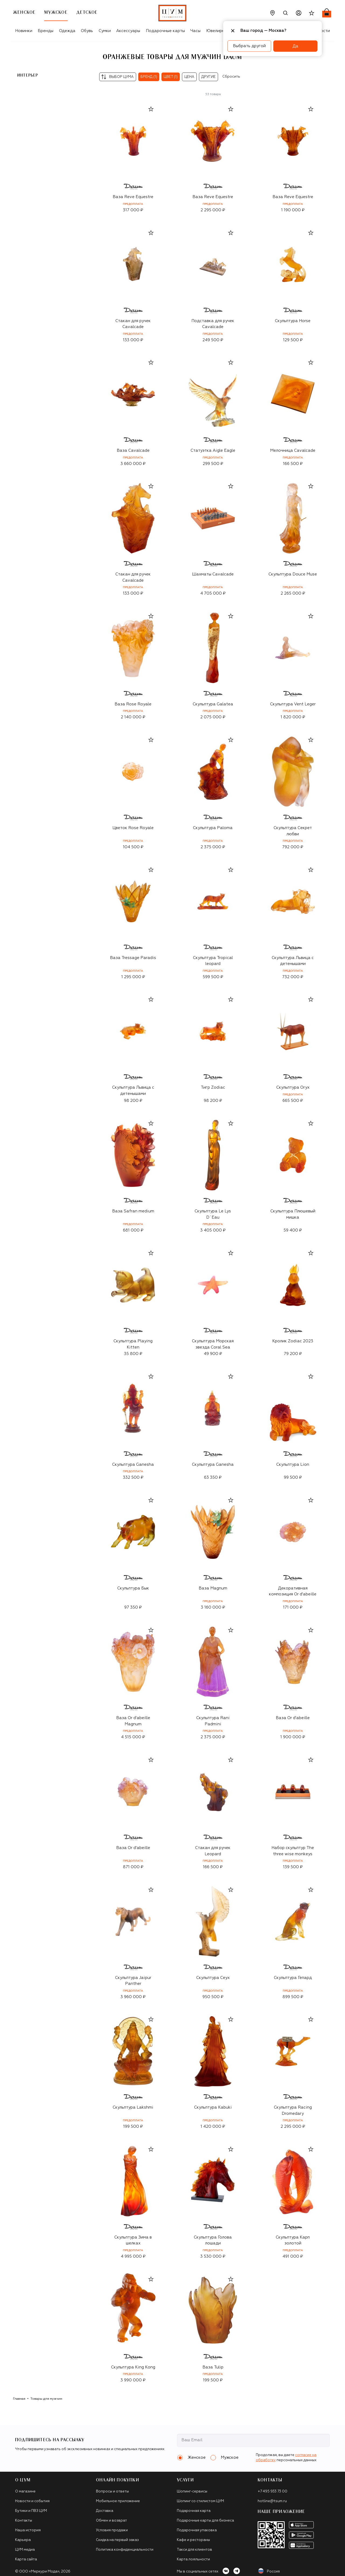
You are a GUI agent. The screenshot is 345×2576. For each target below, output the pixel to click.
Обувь (87, 31)
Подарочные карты (165, 31)
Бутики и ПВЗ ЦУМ (31, 2511)
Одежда (67, 31)
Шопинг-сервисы (192, 2491)
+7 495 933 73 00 (272, 2491)
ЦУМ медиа (25, 2549)
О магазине (25, 2491)
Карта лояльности (193, 2559)
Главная (19, 2399)
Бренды (45, 31)
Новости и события (32, 2501)
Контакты (23, 2520)
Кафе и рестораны (193, 2540)
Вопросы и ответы (112, 2491)
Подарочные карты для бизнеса (205, 2520)
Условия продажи (112, 2530)
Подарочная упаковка (197, 2530)
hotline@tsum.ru (272, 2501)
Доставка (104, 2511)
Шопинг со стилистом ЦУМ (200, 2501)
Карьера (23, 2540)
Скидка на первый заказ (117, 2540)
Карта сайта (26, 2559)
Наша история (28, 2530)
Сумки (105, 31)
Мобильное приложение (118, 2501)
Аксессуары (128, 31)
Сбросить (231, 76)
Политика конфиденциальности (124, 2549)
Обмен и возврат (111, 2520)
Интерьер (27, 75)
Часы (195, 31)
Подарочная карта (194, 2511)
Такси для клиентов (194, 2549)
